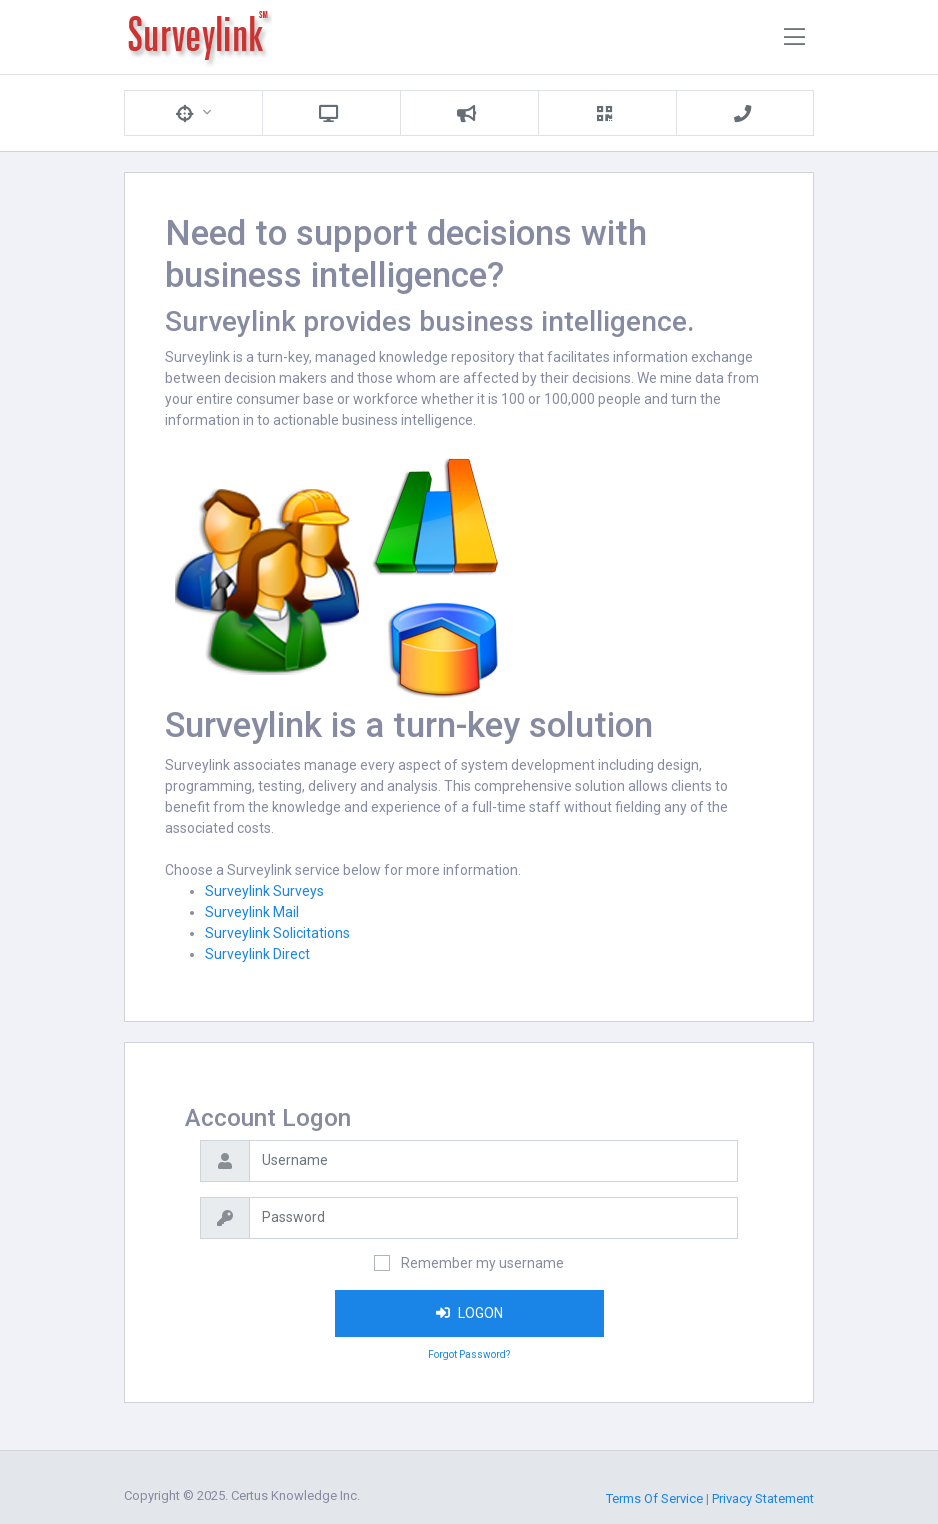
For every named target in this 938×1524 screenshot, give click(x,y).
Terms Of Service (654, 1498)
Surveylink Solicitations (277, 933)
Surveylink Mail (252, 912)
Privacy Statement (763, 1498)
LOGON (469, 1313)
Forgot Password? (469, 1354)
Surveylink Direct (257, 954)
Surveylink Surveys (264, 891)
